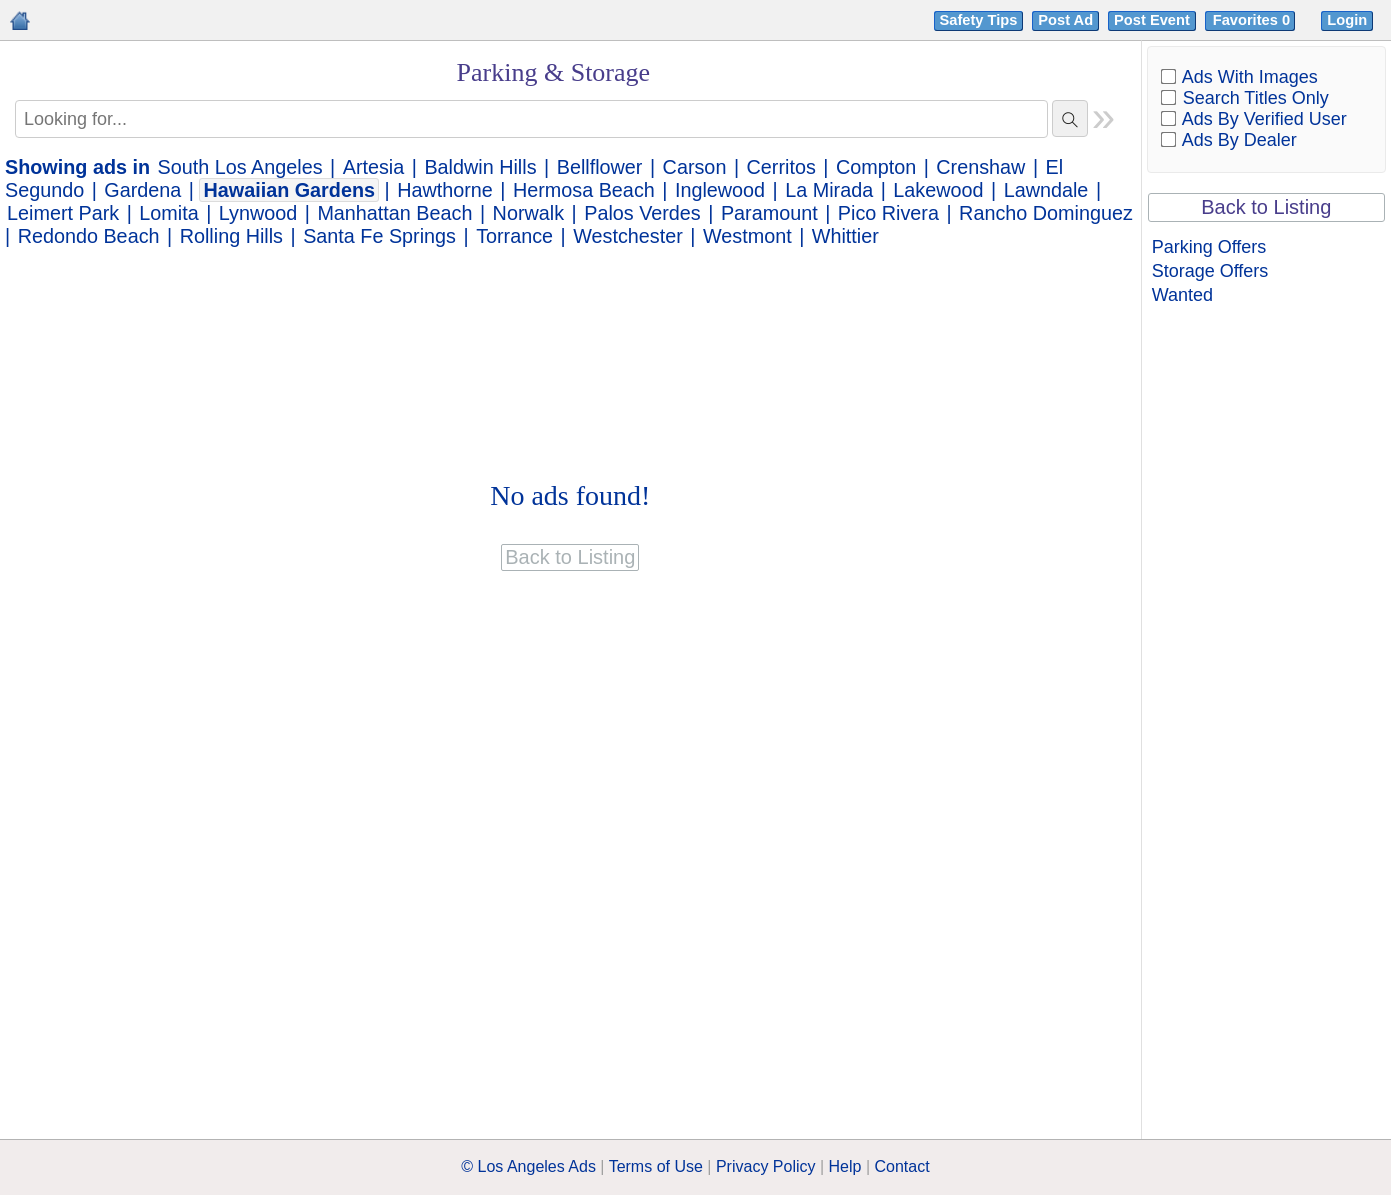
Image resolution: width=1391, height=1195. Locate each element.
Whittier (845, 236)
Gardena (142, 190)
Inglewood (720, 190)
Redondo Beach (89, 236)
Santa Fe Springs (379, 236)
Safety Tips (979, 20)
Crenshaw (980, 167)
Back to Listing (1266, 207)
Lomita (168, 213)
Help (845, 1166)
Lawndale (1046, 190)
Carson (695, 167)
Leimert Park (63, 213)
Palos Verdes (642, 213)
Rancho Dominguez (1046, 213)
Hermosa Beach (584, 190)
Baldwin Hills (480, 167)
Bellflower (600, 167)
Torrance (514, 236)
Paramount (769, 213)
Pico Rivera (888, 213)
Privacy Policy (766, 1166)
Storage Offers (1210, 271)
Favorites (1253, 20)
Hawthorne (445, 190)
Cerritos (781, 167)
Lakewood (938, 190)
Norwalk (528, 213)
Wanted (1182, 295)
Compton (876, 167)
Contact (902, 1166)
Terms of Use (656, 1166)
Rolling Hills (231, 236)
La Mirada (829, 190)
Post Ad (1065, 20)
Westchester (628, 236)
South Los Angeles (240, 167)
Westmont (747, 236)
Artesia (374, 167)
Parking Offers (1209, 247)
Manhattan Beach (394, 213)
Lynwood (258, 213)
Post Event (1152, 20)
